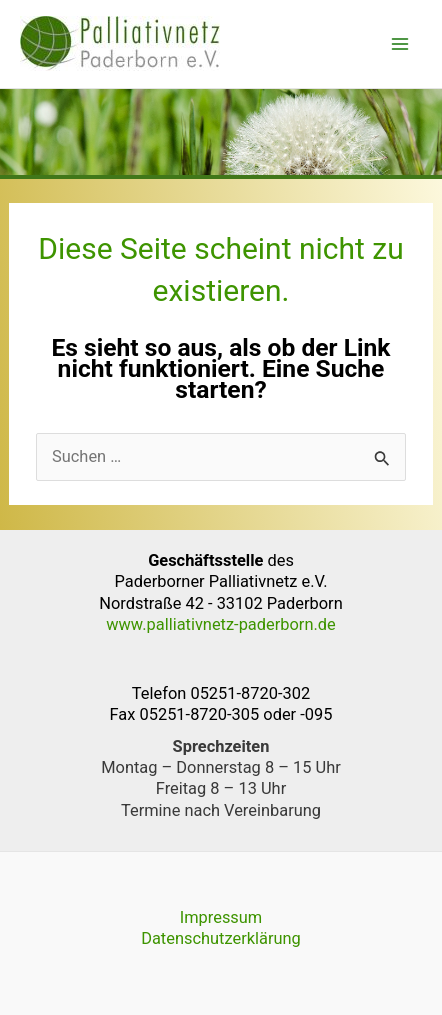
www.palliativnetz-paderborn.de (221, 624)
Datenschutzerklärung (221, 938)
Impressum (221, 917)
